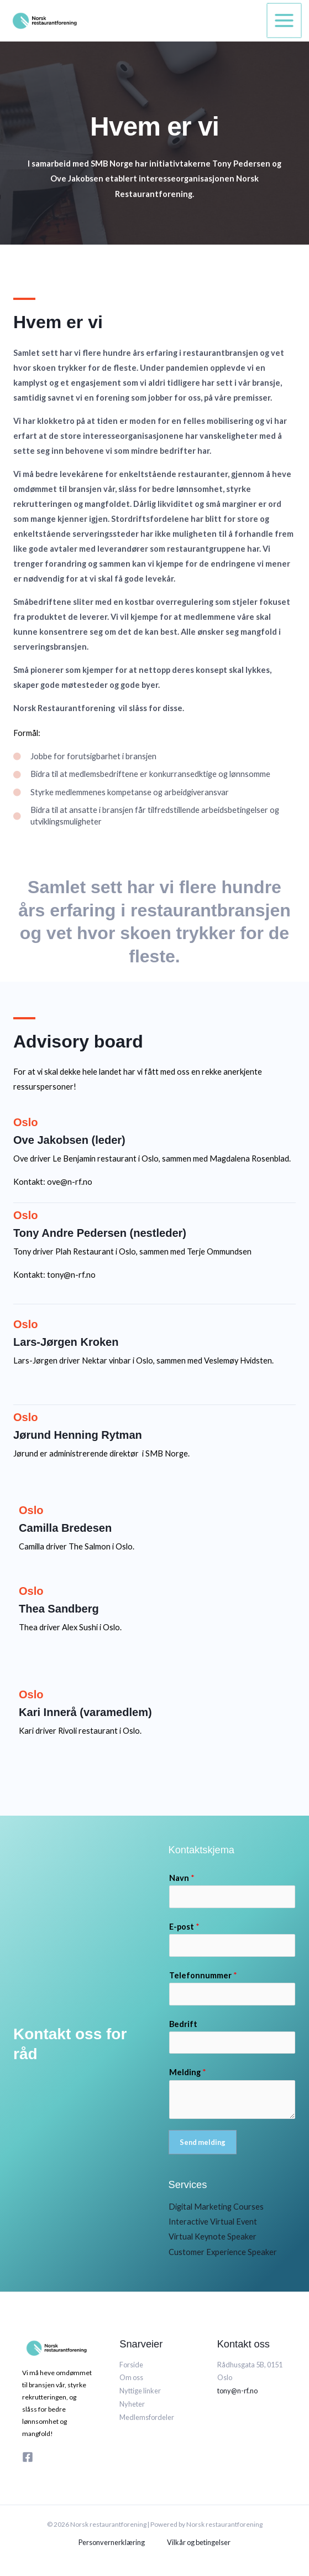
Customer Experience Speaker (223, 2252)
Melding (187, 2072)
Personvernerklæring (111, 2542)
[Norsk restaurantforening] (41, 20)
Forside (131, 2364)
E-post (184, 1926)
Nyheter (132, 2403)
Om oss (131, 2377)
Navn (182, 1878)
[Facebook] (27, 2457)
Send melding (203, 2142)
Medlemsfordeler (146, 2417)
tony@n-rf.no (237, 2390)
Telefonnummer (203, 1975)
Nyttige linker (140, 2390)
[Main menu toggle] (284, 20)
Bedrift (183, 2024)
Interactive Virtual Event (213, 2221)
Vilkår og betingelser (199, 2542)
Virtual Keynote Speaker (212, 2236)
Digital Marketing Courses (216, 2206)
